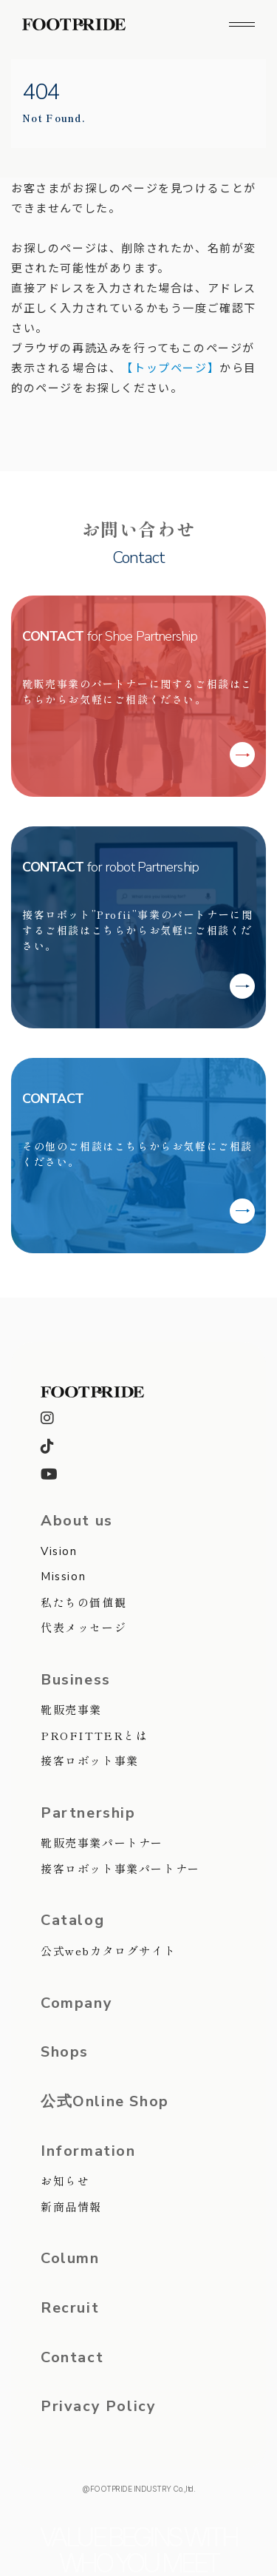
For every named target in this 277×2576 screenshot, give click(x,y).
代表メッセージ (83, 1627)
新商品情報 (71, 2206)
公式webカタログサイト (108, 1950)
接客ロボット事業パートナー (120, 1868)
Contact (72, 2357)
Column (70, 2258)
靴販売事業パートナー (102, 1842)
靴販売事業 (71, 1709)
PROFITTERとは (94, 1735)
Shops (65, 2052)
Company (76, 2003)
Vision (59, 1551)
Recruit (70, 2308)
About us (77, 1521)
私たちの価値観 (83, 1602)
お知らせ (65, 2180)
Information (88, 2151)
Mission (63, 1576)
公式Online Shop (105, 2101)
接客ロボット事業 (90, 1760)
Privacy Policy (98, 2406)
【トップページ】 (170, 367)
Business (76, 1680)
